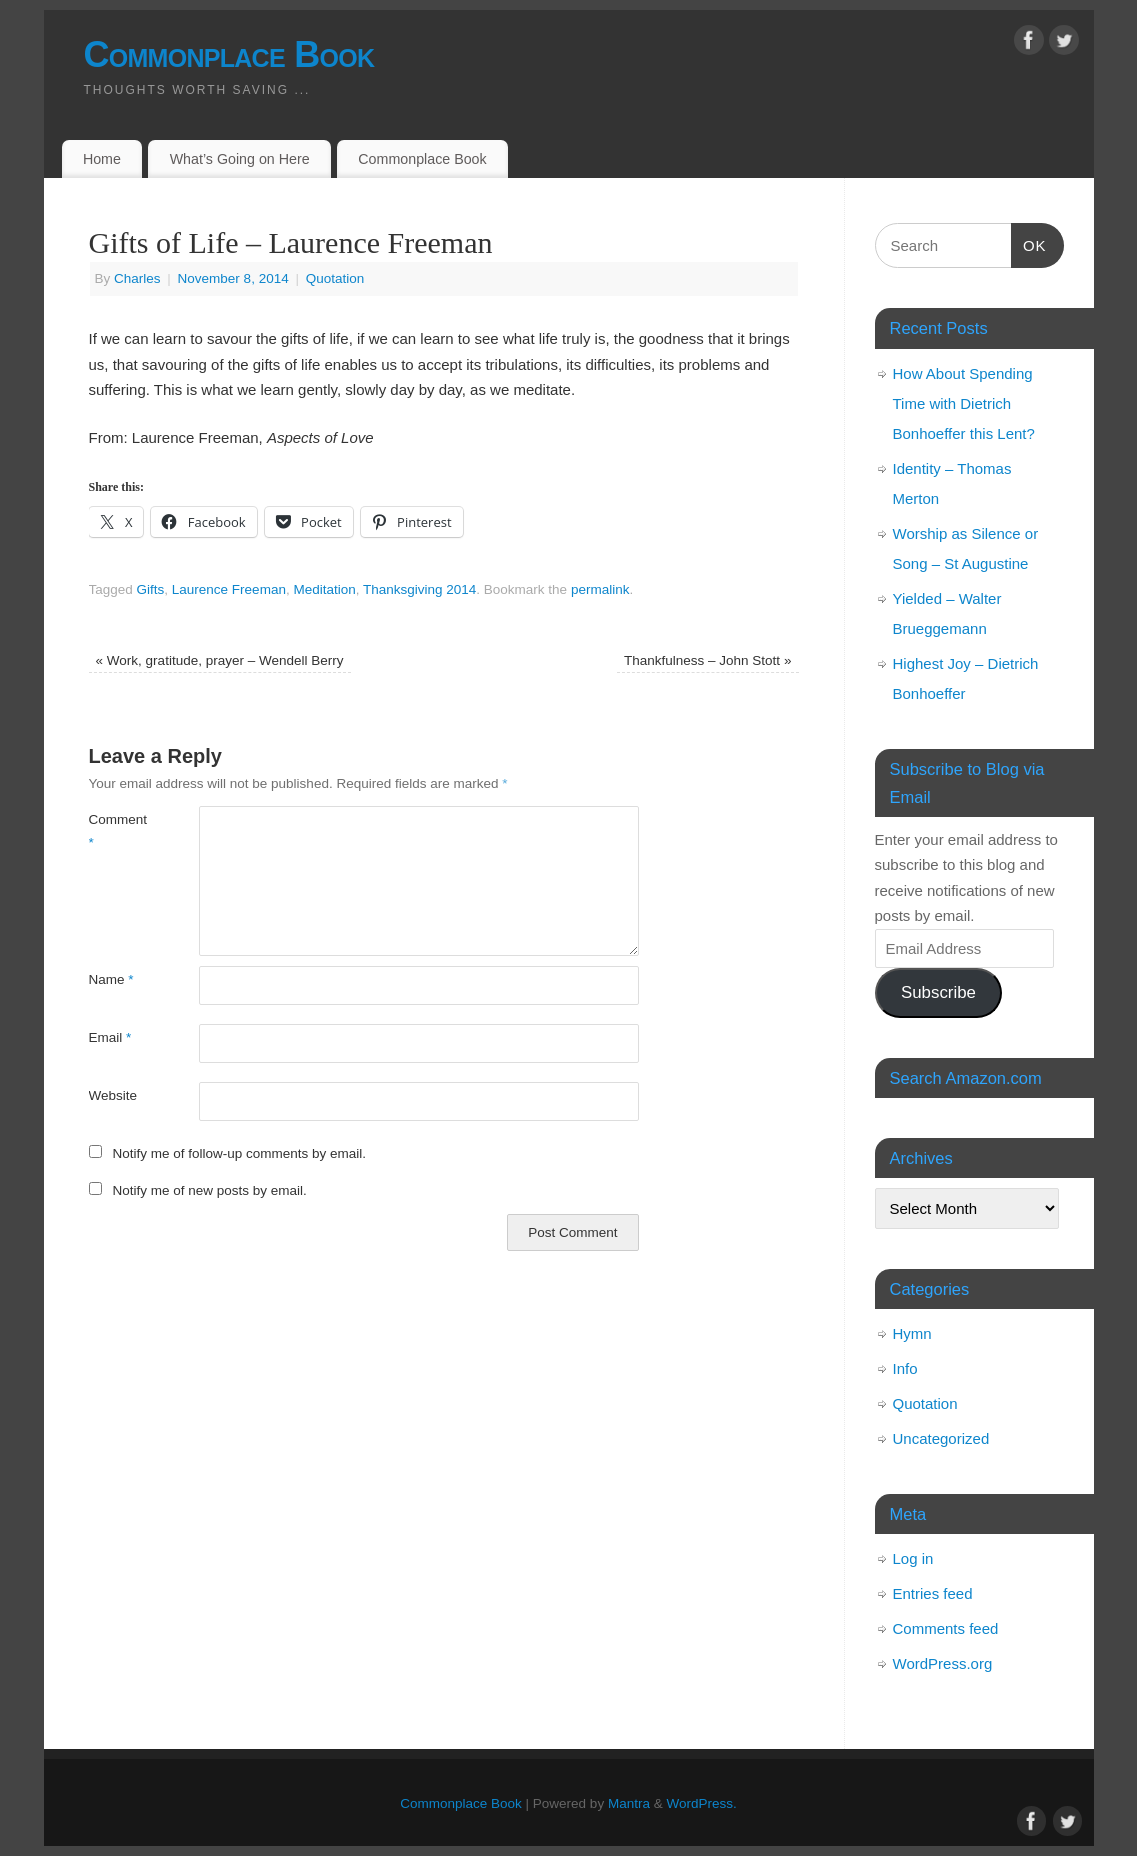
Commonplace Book (229, 54)
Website (113, 1095)
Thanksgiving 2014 (419, 589)
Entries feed (933, 1593)
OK (1029, 243)
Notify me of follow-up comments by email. (239, 1153)
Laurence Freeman (229, 589)
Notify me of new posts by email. (209, 1190)
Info (905, 1368)
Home (102, 159)
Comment (116, 831)
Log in (913, 1558)
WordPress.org (943, 1663)
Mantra (629, 1803)
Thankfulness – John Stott (707, 660)
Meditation (324, 589)
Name (111, 979)
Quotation (335, 278)
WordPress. (701, 1803)
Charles (137, 278)
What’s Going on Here (240, 159)
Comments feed (946, 1628)
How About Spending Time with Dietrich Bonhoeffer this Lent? (964, 403)
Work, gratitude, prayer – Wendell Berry (220, 660)
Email (110, 1037)
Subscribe (938, 992)
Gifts (151, 589)
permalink (600, 589)
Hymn (912, 1333)
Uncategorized (941, 1438)
